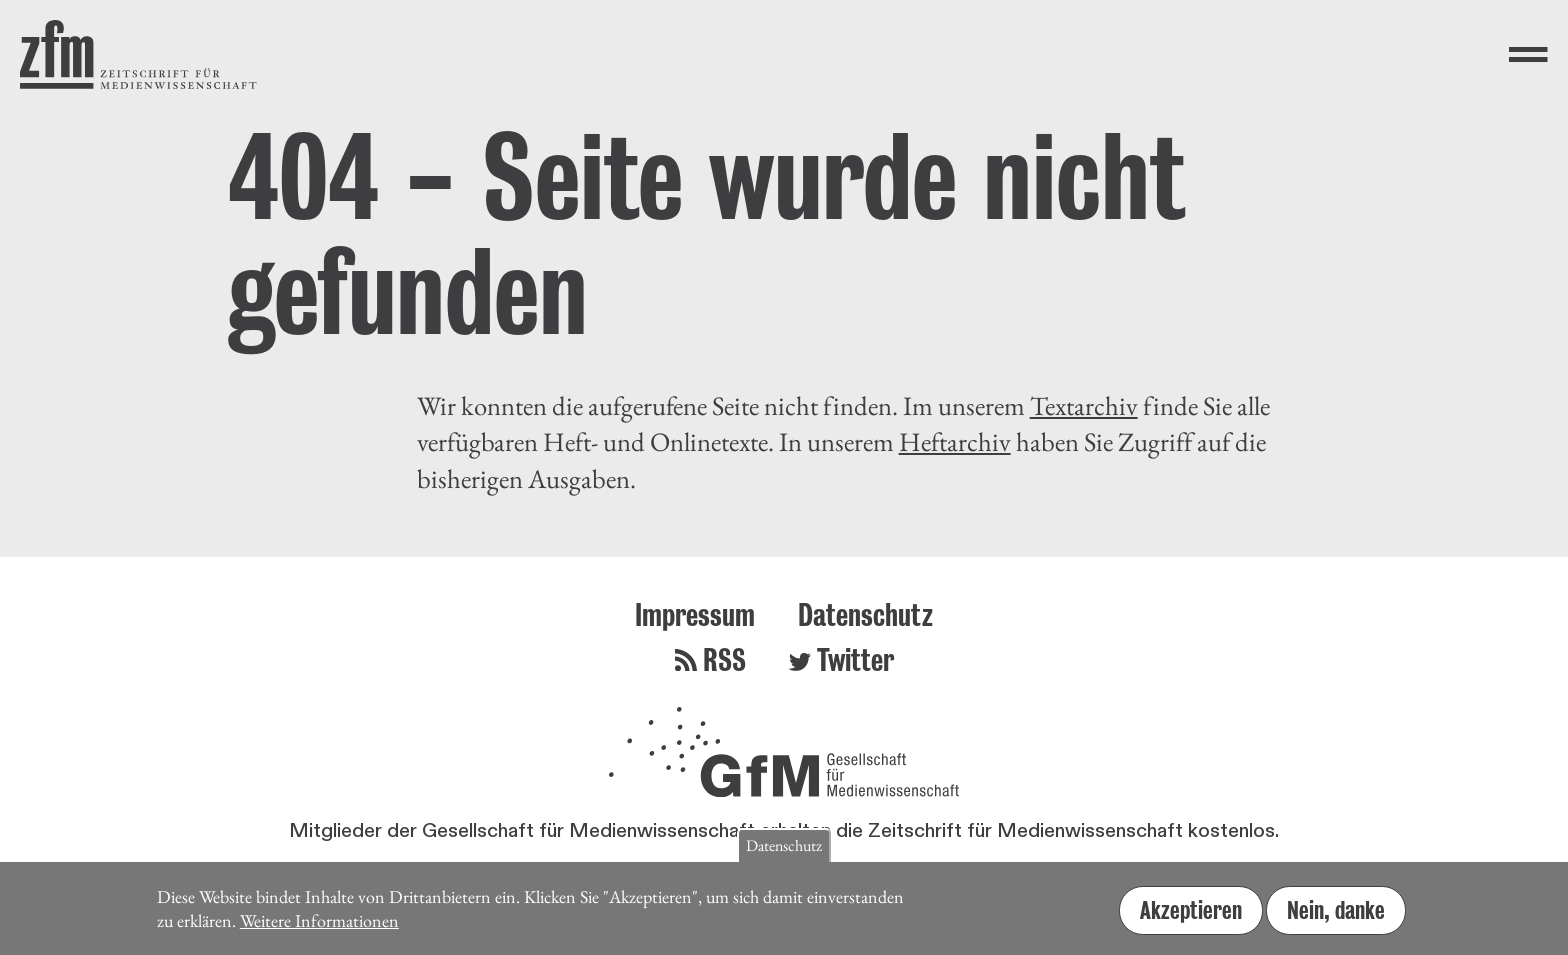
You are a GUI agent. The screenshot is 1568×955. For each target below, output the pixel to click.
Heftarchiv (955, 441)
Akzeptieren (1191, 916)
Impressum (695, 614)
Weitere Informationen (319, 927)
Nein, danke (1336, 916)
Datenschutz (865, 614)
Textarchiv (1084, 405)
